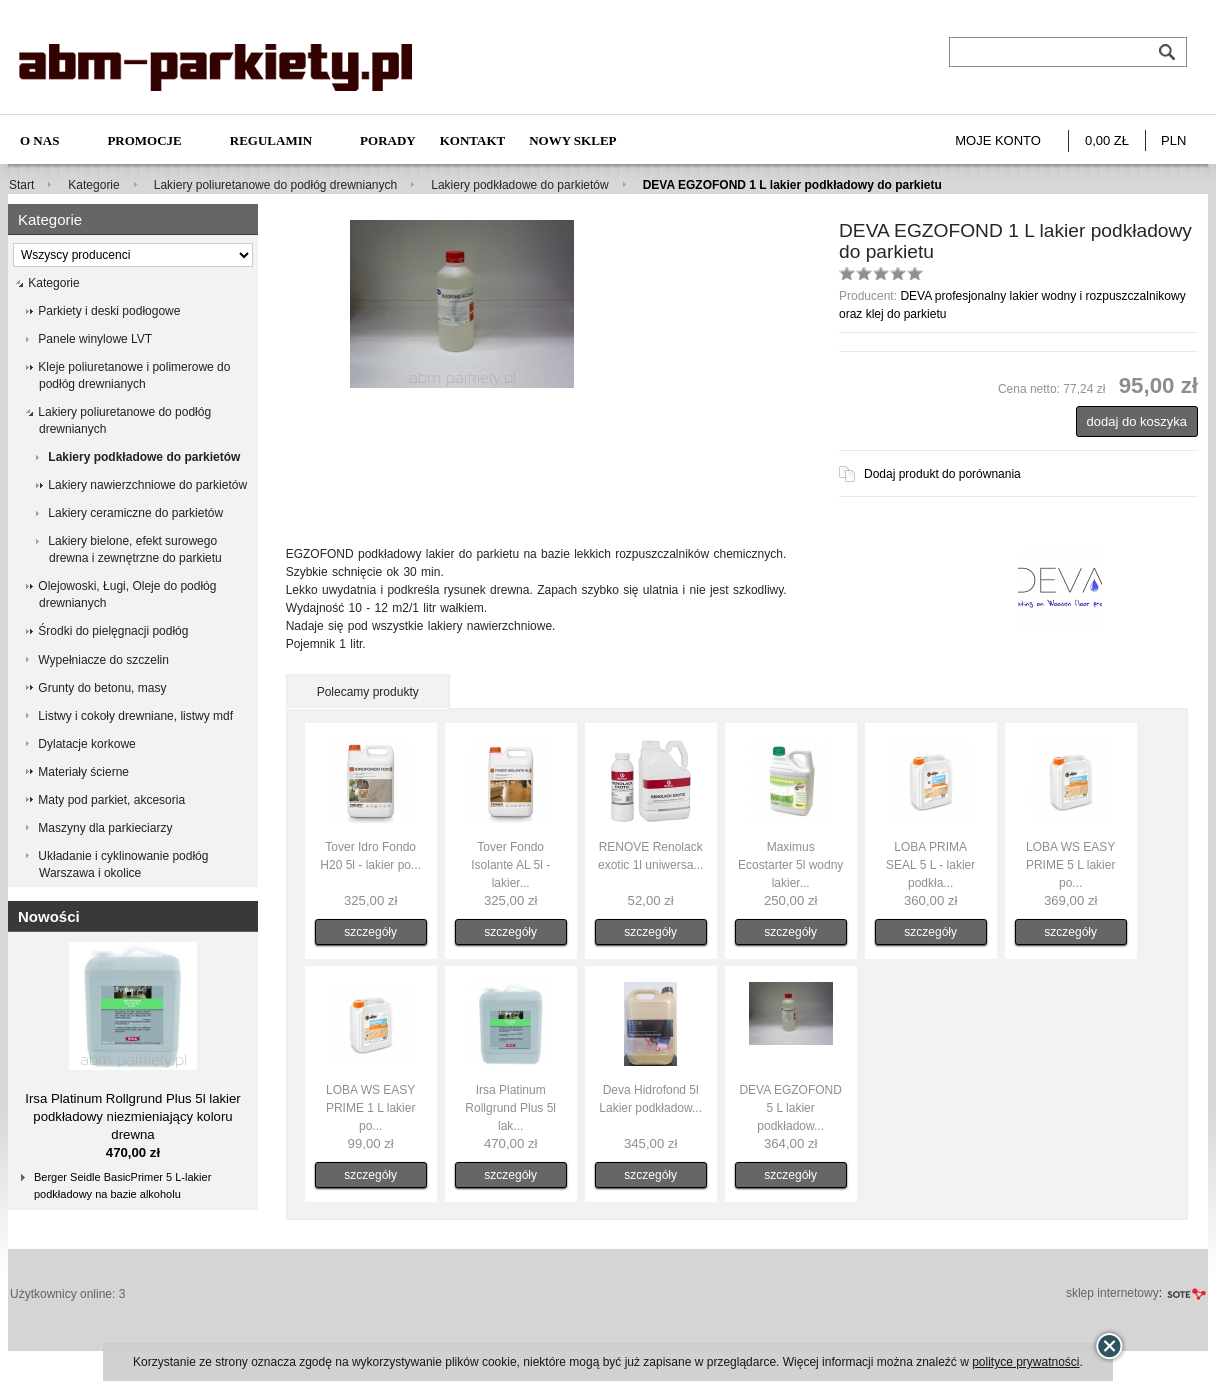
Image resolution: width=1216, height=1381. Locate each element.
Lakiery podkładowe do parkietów (519, 185)
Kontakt (473, 140)
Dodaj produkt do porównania (942, 474)
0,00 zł (1107, 140)
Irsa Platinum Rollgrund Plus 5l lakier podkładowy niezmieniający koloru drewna (133, 1116)
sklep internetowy (1112, 1293)
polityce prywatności (1025, 1362)
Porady (388, 140)
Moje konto (998, 140)
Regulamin (271, 140)
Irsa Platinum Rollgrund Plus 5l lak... (510, 1108)
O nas (39, 140)
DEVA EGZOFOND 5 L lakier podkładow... (790, 1108)
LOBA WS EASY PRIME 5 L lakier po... (1071, 865)
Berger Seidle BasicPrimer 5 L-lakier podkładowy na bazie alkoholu (122, 1185)
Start (21, 185)
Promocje (144, 140)
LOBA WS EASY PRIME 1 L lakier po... (371, 1108)
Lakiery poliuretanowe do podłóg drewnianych (276, 185)
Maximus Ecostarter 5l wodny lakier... (790, 865)
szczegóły (370, 932)
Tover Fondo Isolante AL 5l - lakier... (510, 865)
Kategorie (93, 185)
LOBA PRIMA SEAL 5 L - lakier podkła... (930, 865)
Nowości (49, 916)
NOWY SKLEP (572, 140)
